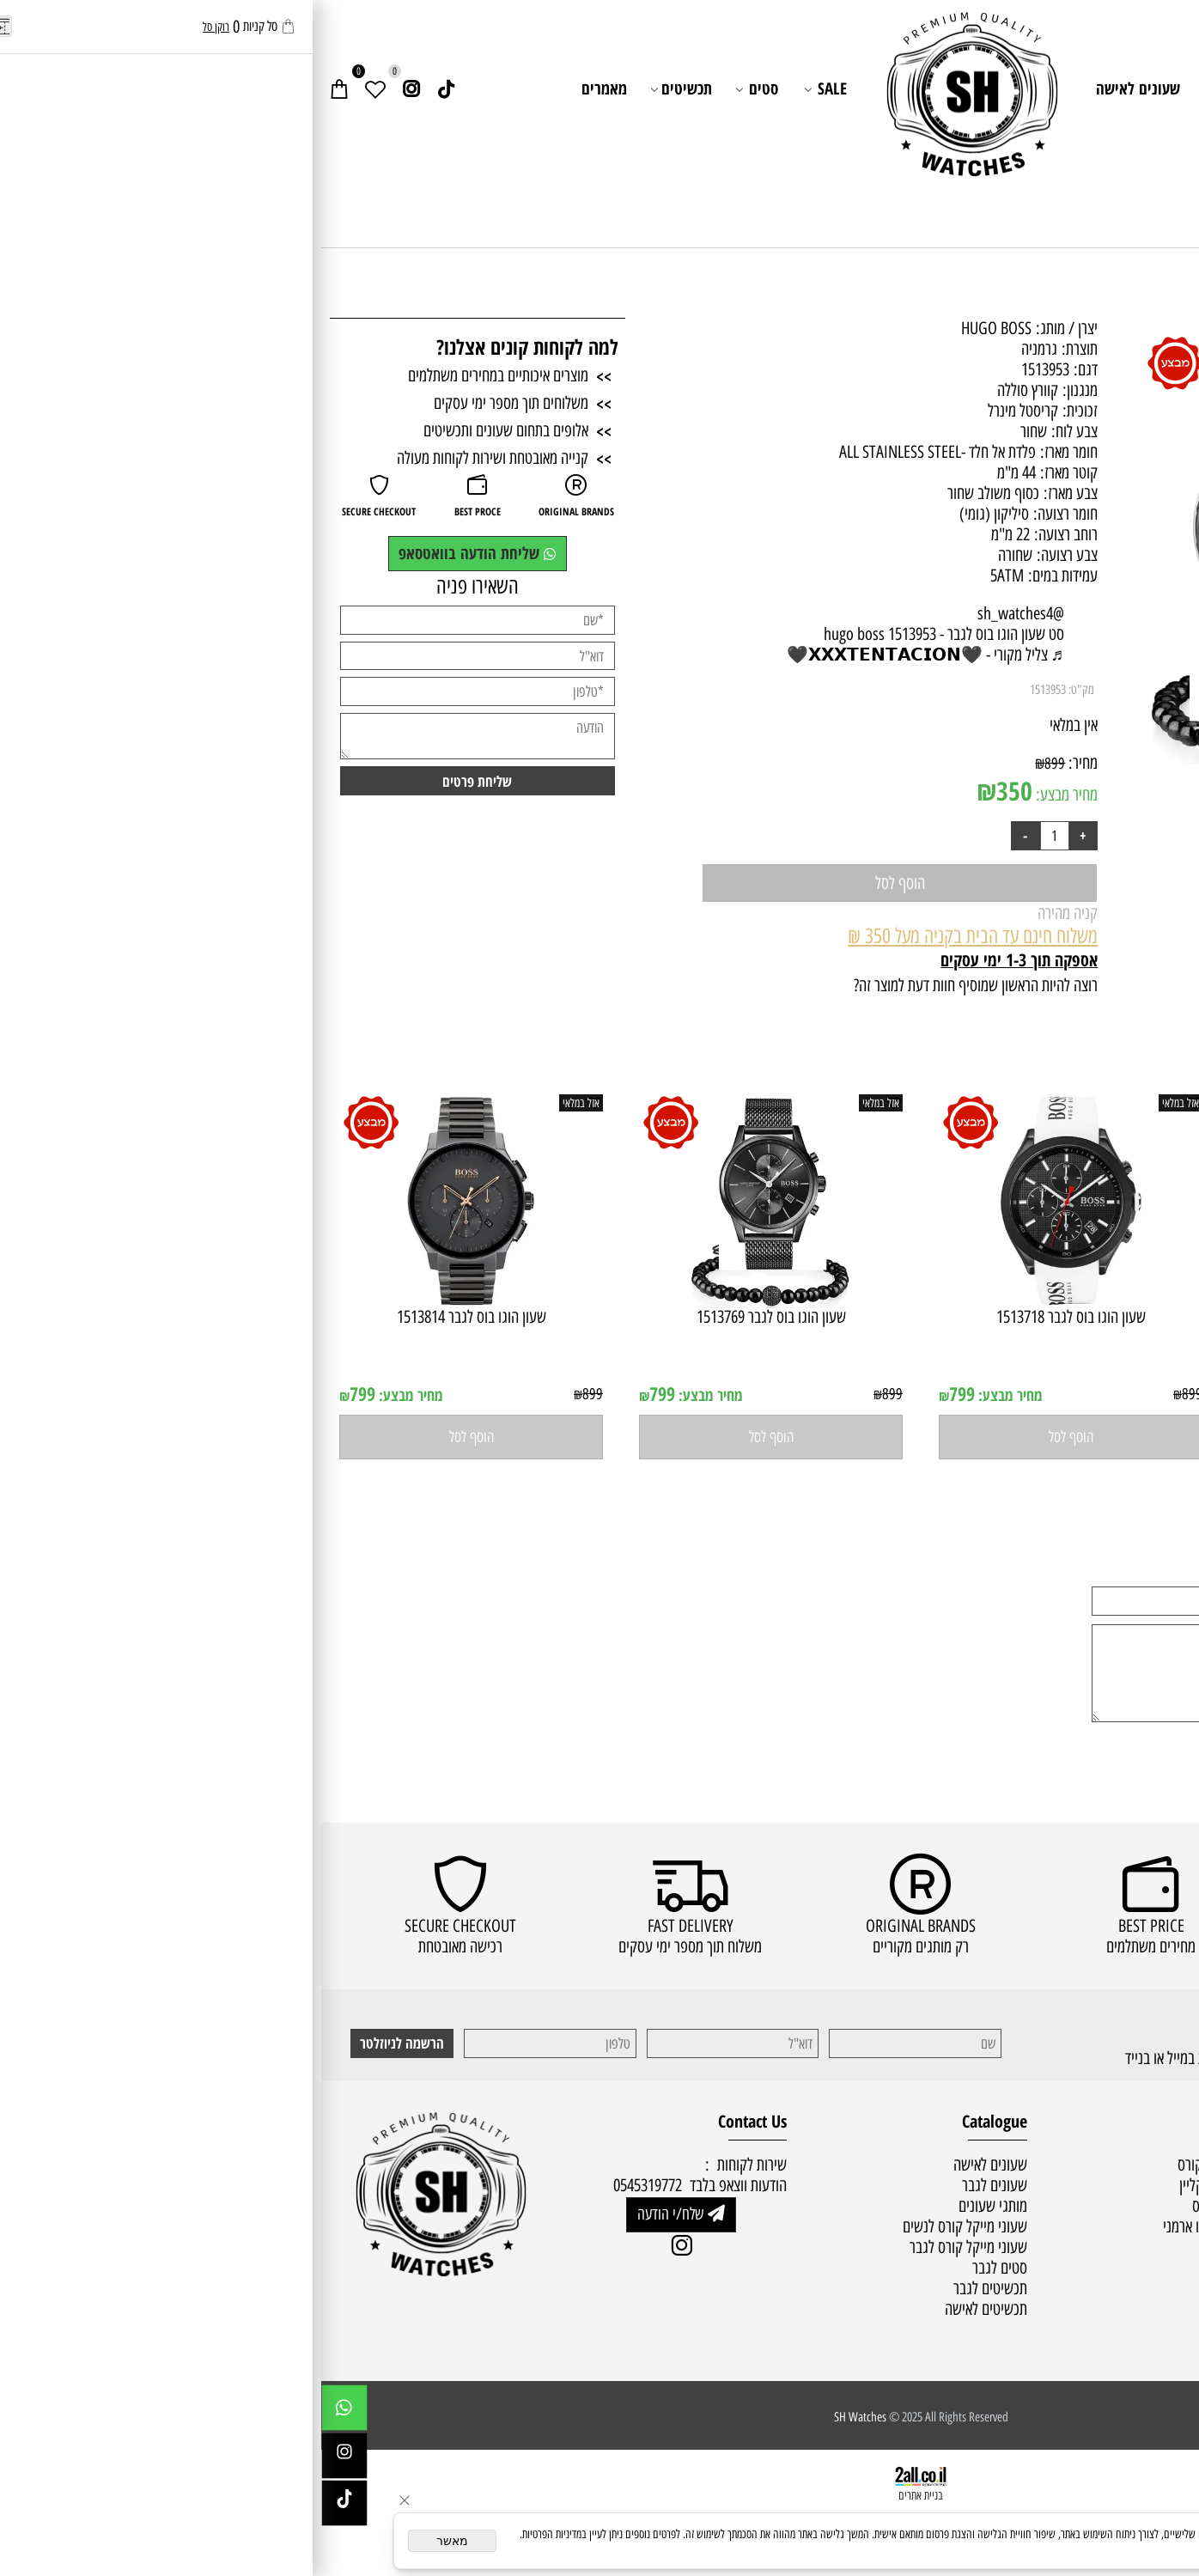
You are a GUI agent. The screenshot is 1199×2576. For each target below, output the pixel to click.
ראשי (1129, 88)
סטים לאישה (914, 2288)
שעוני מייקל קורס (901, 2164)
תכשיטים (361, 89)
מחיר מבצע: (743, 794)
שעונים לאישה (817, 88)
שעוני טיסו (918, 2247)
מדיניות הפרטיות (1082, 2548)
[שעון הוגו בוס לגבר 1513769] (450, 1302)
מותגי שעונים (1034, 89)
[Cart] (18, 89)
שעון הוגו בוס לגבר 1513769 (450, 1316)
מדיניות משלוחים (1142, 2185)
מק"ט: (760, 689)
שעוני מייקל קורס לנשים (643, 2226)
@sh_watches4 (699, 613)
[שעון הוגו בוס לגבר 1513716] (1049, 1302)
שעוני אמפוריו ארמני (894, 2226)
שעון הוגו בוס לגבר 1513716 (1049, 1316)
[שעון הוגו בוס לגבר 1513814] (150, 1302)
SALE (505, 89)
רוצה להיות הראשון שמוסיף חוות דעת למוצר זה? (654, 985)
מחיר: (760, 762)
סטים (437, 89)
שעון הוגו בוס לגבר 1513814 (150, 1316)
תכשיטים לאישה (665, 2309)
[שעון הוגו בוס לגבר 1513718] (749, 1302)
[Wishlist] (54, 89)
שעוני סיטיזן (914, 2267)
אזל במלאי (1151, 343)
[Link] (125, 89)
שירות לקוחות (1142, 131)
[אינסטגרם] (90, 89)
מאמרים (283, 88)
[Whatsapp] (23, 2412)
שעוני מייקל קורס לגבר (647, 2247)
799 (940, 1393)
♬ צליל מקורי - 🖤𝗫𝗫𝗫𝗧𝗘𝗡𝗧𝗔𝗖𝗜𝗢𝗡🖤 (604, 654)
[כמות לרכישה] (733, 835)
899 (733, 763)
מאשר (131, 2541)
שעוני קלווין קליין (902, 2185)
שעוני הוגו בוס (908, 2205)
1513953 (727, 689)
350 (693, 790)
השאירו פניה (156, 586)
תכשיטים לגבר (669, 2288)
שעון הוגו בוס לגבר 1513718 (750, 1316)
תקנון (1171, 2205)
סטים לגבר (918, 2309)
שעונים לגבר (928, 88)
